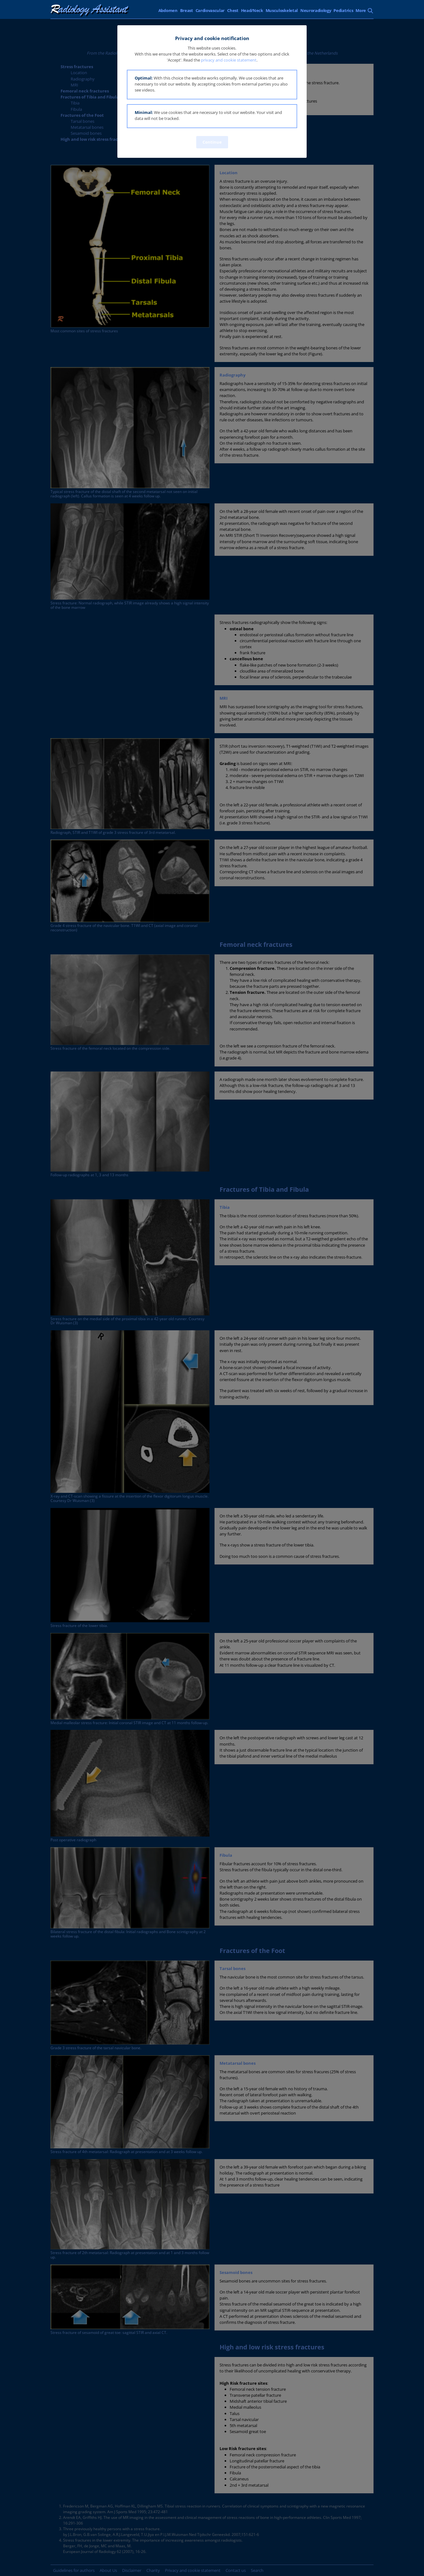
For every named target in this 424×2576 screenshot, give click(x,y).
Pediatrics (343, 10)
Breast (186, 10)
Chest (232, 10)
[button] (212, 85)
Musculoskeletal (282, 10)
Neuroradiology (315, 10)
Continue (212, 142)
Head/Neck (252, 10)
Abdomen (168, 10)
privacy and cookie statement (228, 60)
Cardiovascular (210, 10)
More (361, 10)
